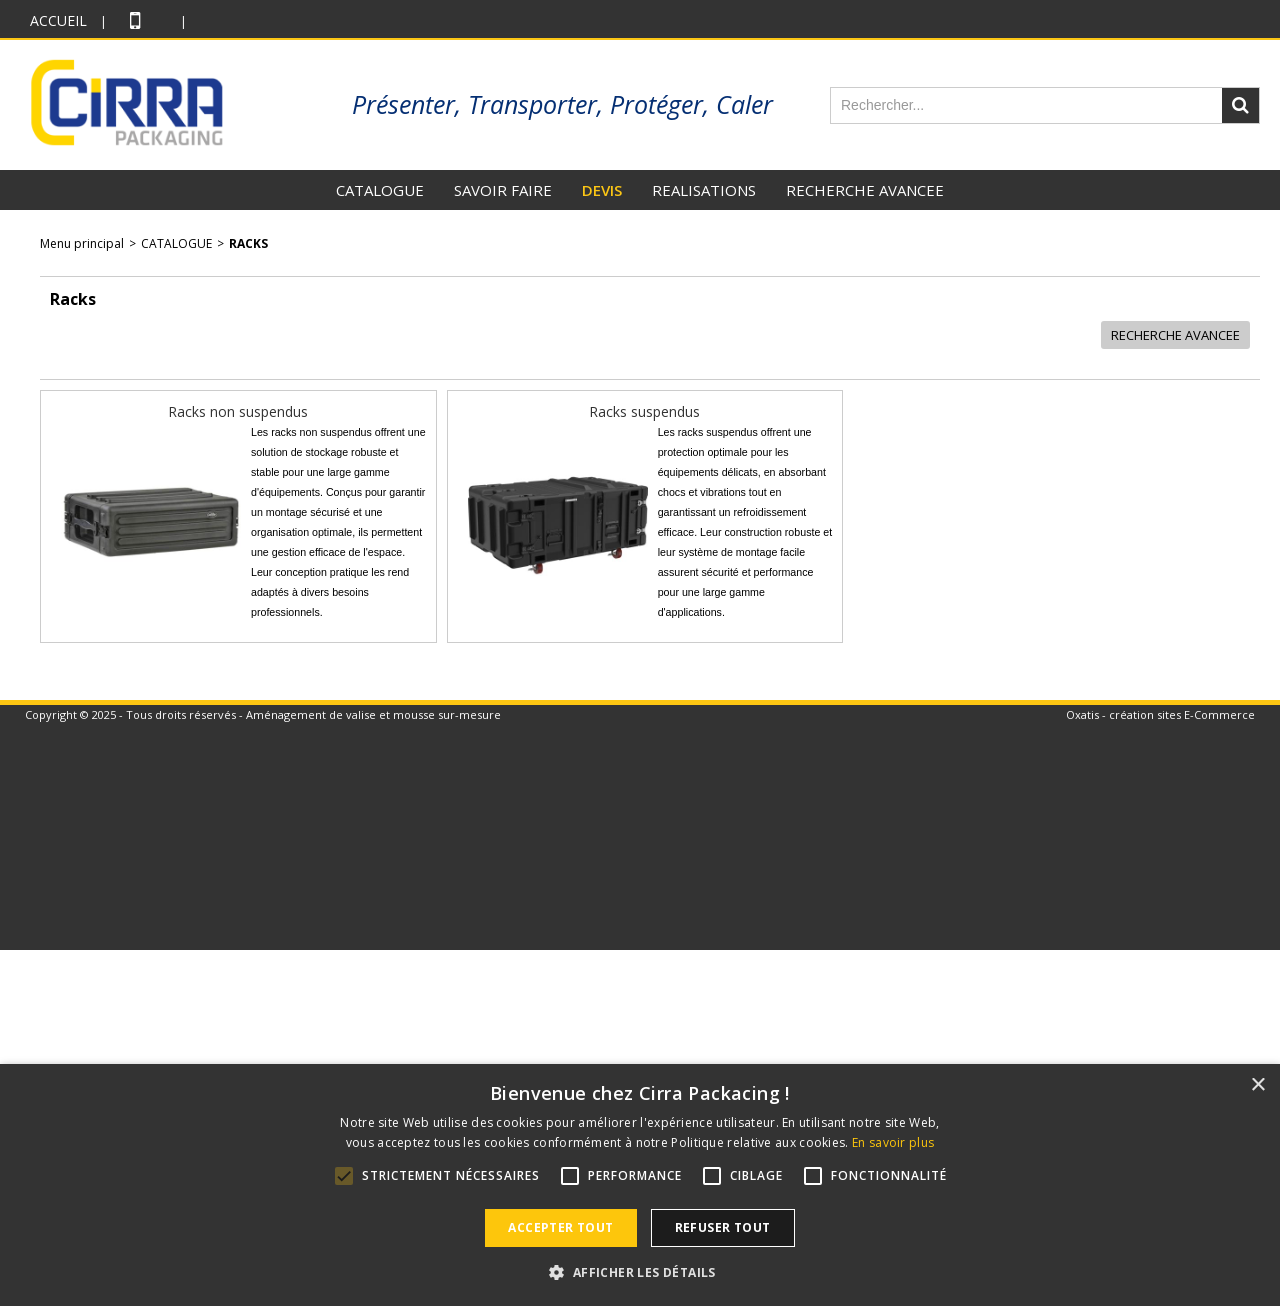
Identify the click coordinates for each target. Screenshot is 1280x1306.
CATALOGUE (380, 190)
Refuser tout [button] (723, 1227)
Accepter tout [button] (560, 1227)
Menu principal (82, 243)
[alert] (640, 1185)
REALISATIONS (704, 190)
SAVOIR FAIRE (503, 190)
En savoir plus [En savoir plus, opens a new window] (893, 1142)
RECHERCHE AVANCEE (865, 190)
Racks (248, 243)
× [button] (1257, 1085)
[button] (639, 1272)
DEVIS (602, 190)
